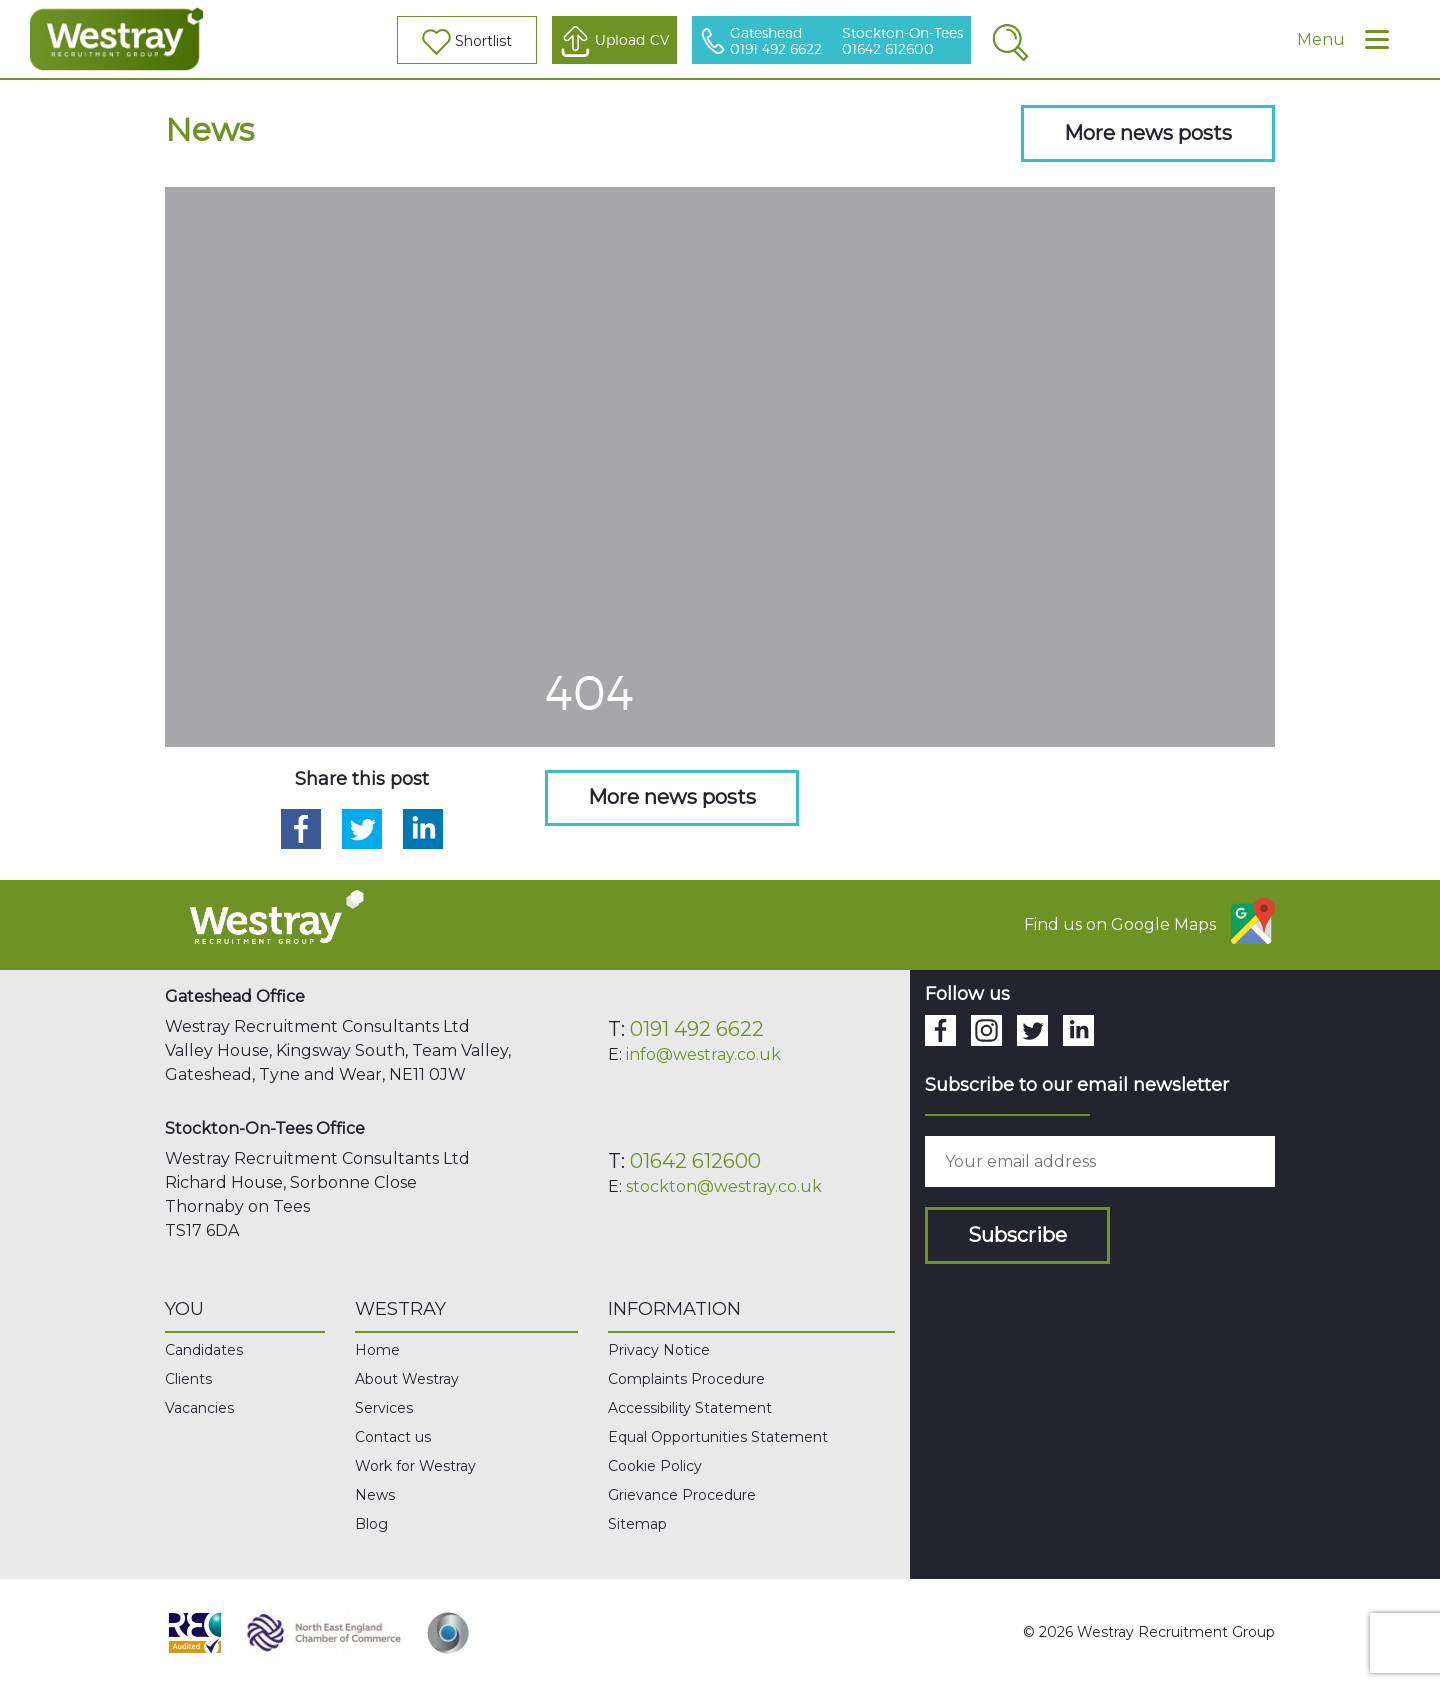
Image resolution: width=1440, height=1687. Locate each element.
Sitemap (637, 1524)
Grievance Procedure (682, 1495)
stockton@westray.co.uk (724, 1186)
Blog (371, 1524)
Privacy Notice (659, 1350)
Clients (188, 1379)
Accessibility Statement (690, 1408)
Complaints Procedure (686, 1379)
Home (377, 1350)
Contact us (393, 1437)
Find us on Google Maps (1149, 921)
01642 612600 (695, 1161)
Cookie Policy (655, 1466)
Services (384, 1408)
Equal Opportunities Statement (718, 1437)
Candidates (204, 1350)
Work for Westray (415, 1466)
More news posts (1148, 133)
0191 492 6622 (697, 1029)
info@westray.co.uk (703, 1054)
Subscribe (1017, 1235)
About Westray (407, 1379)
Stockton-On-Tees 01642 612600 (902, 41)
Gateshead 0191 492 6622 (776, 41)
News (375, 1495)
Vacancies (199, 1408)
